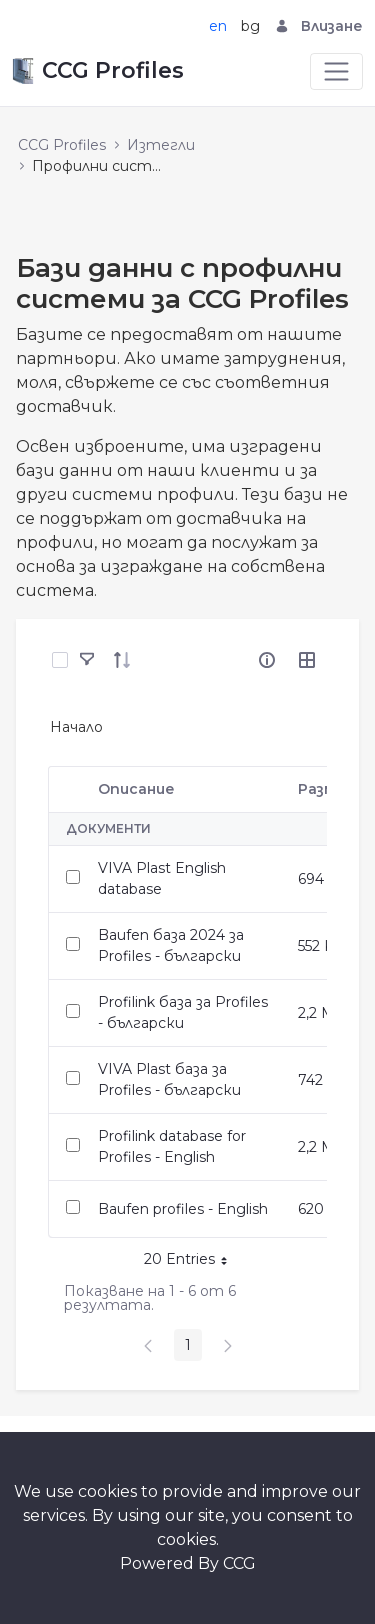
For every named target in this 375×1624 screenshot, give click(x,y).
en (218, 26)
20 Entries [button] (193, 1262)
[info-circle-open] (267, 660)
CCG (239, 1563)
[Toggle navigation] (336, 71)
